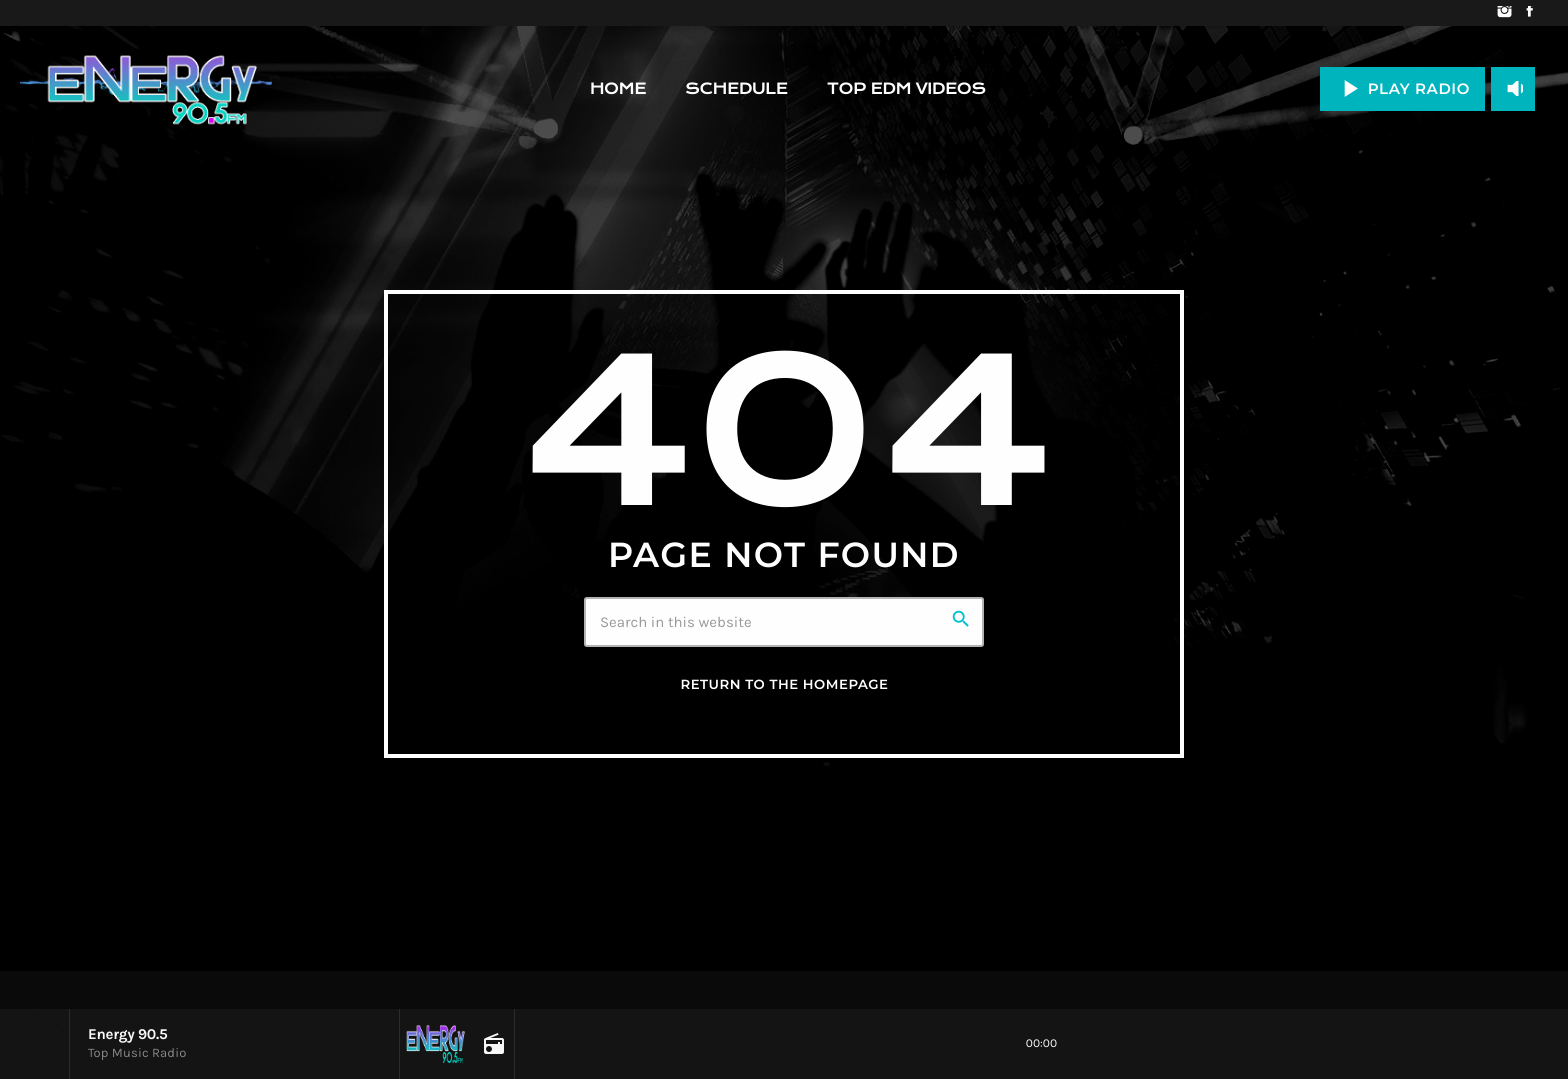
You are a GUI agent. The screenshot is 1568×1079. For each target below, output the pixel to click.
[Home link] (146, 89)
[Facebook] (1529, 13)
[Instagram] (1504, 13)
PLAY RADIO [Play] (1402, 88)
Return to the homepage (784, 685)
